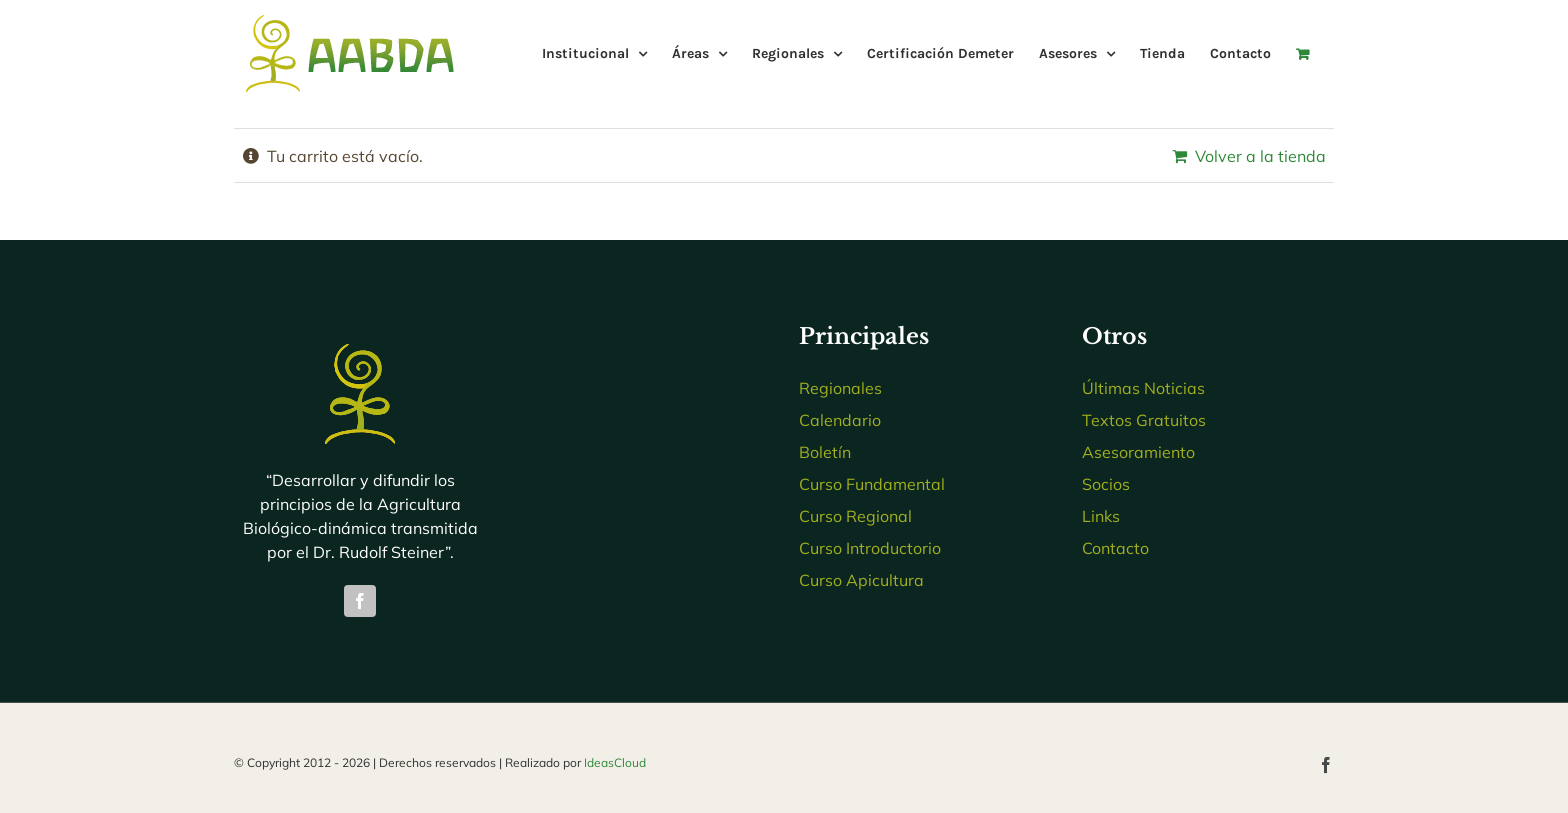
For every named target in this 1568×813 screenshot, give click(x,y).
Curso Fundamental (872, 484)
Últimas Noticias (1143, 388)
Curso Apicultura (861, 580)
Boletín (825, 452)
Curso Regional (855, 516)
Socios (1106, 484)
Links (1101, 516)
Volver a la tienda (1260, 156)
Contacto (1115, 548)
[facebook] (360, 601)
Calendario (840, 420)
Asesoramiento (1138, 452)
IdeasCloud (615, 762)
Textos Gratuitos (1144, 420)
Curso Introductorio (870, 548)
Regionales (840, 388)
